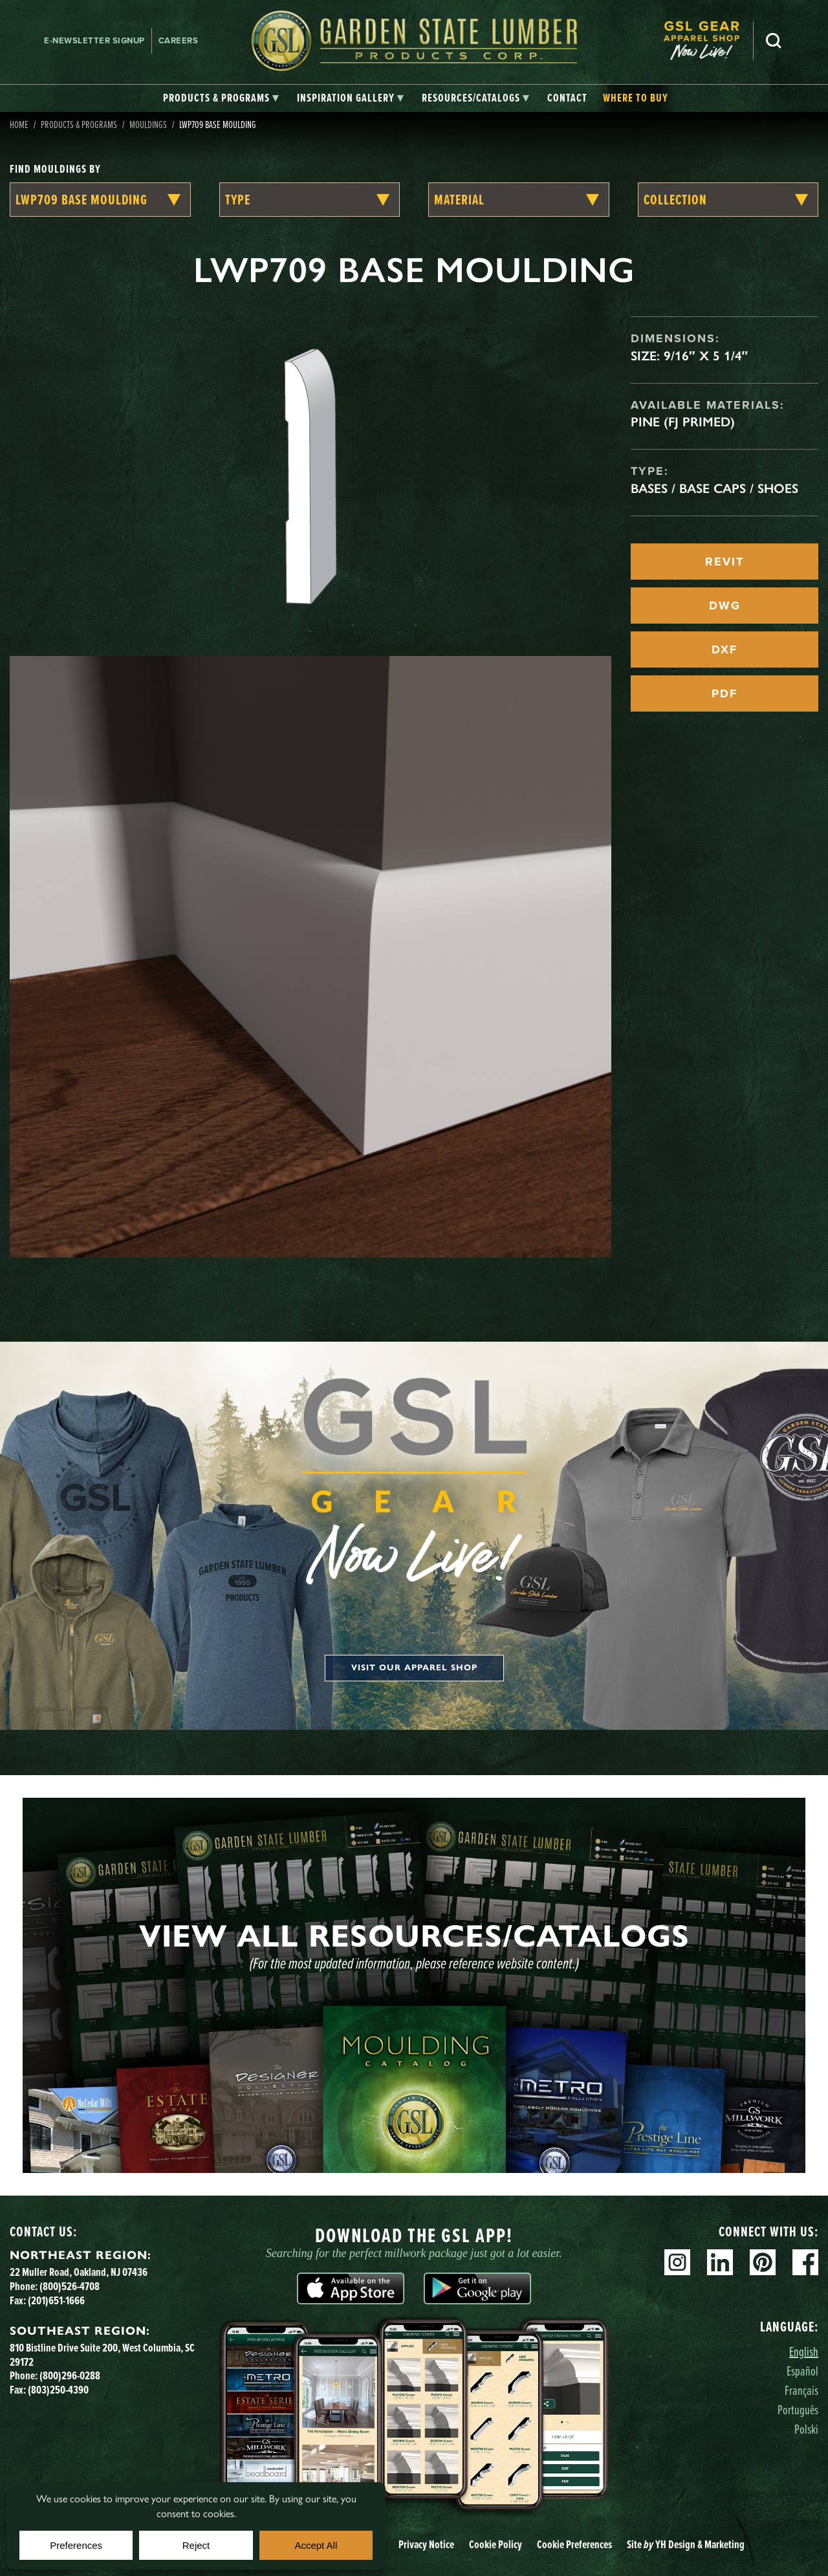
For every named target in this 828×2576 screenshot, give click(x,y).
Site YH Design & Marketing (686, 2544)
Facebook (805, 2262)
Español (802, 2370)
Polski (806, 2429)
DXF (724, 649)
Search (773, 40)
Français (801, 2390)
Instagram (677, 2262)
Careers (178, 40)
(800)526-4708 (69, 2286)
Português (798, 2409)
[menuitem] (708, 40)
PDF (724, 693)
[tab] (221, 98)
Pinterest (763, 2262)
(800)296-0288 (69, 2375)
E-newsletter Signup (94, 40)
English (803, 2351)
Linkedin (720, 2262)
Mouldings (148, 124)
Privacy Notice (426, 2544)
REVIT (724, 561)
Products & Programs (79, 124)
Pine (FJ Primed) (683, 422)
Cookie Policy (495, 2544)
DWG (725, 605)
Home (19, 124)
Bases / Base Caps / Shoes (714, 488)
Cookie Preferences (574, 2544)
